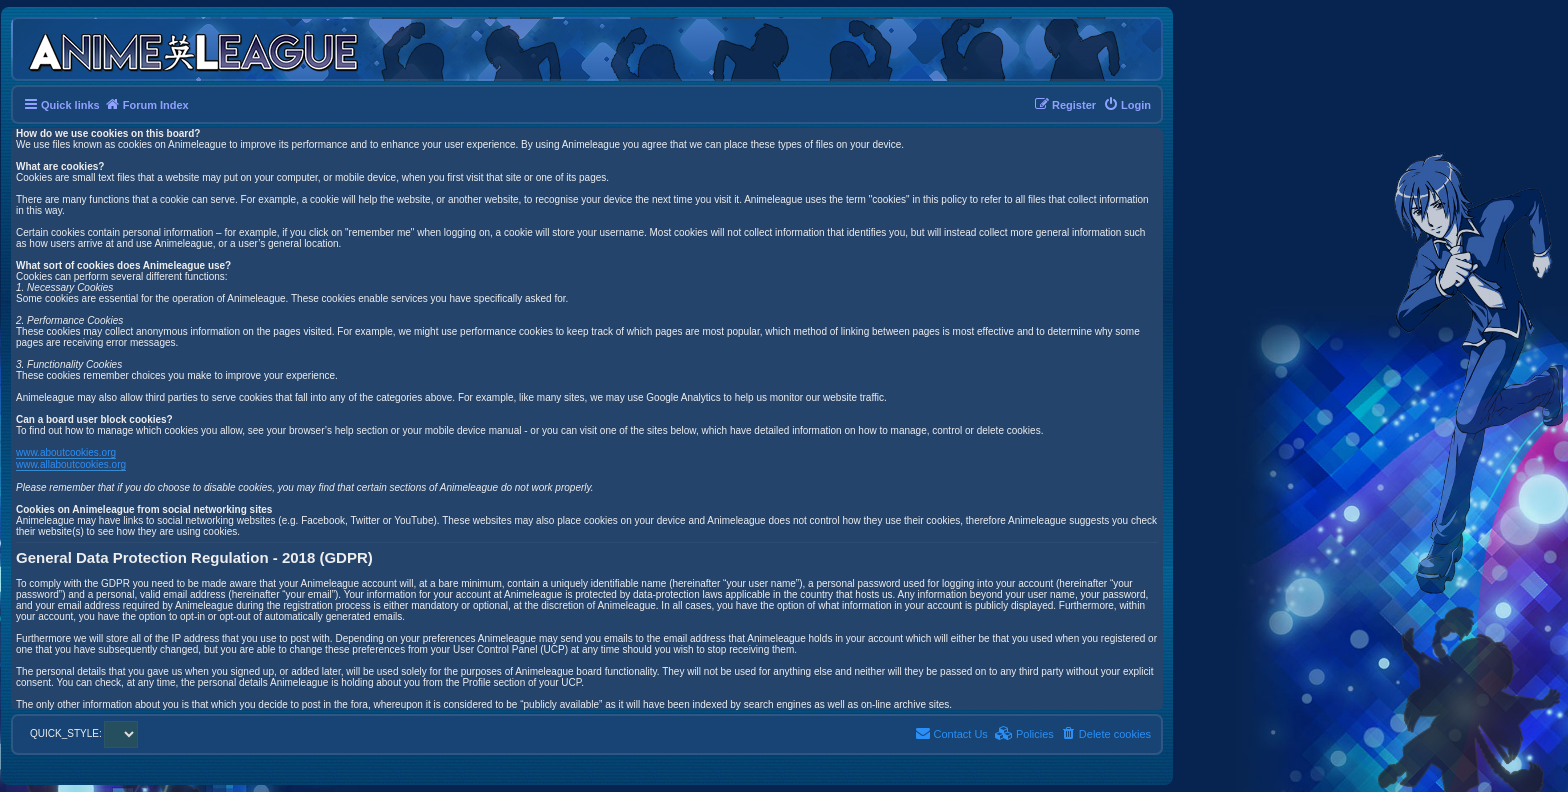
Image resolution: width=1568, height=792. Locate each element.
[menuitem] (1127, 105)
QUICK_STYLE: (84, 733)
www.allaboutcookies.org (71, 464)
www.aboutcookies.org (66, 452)
